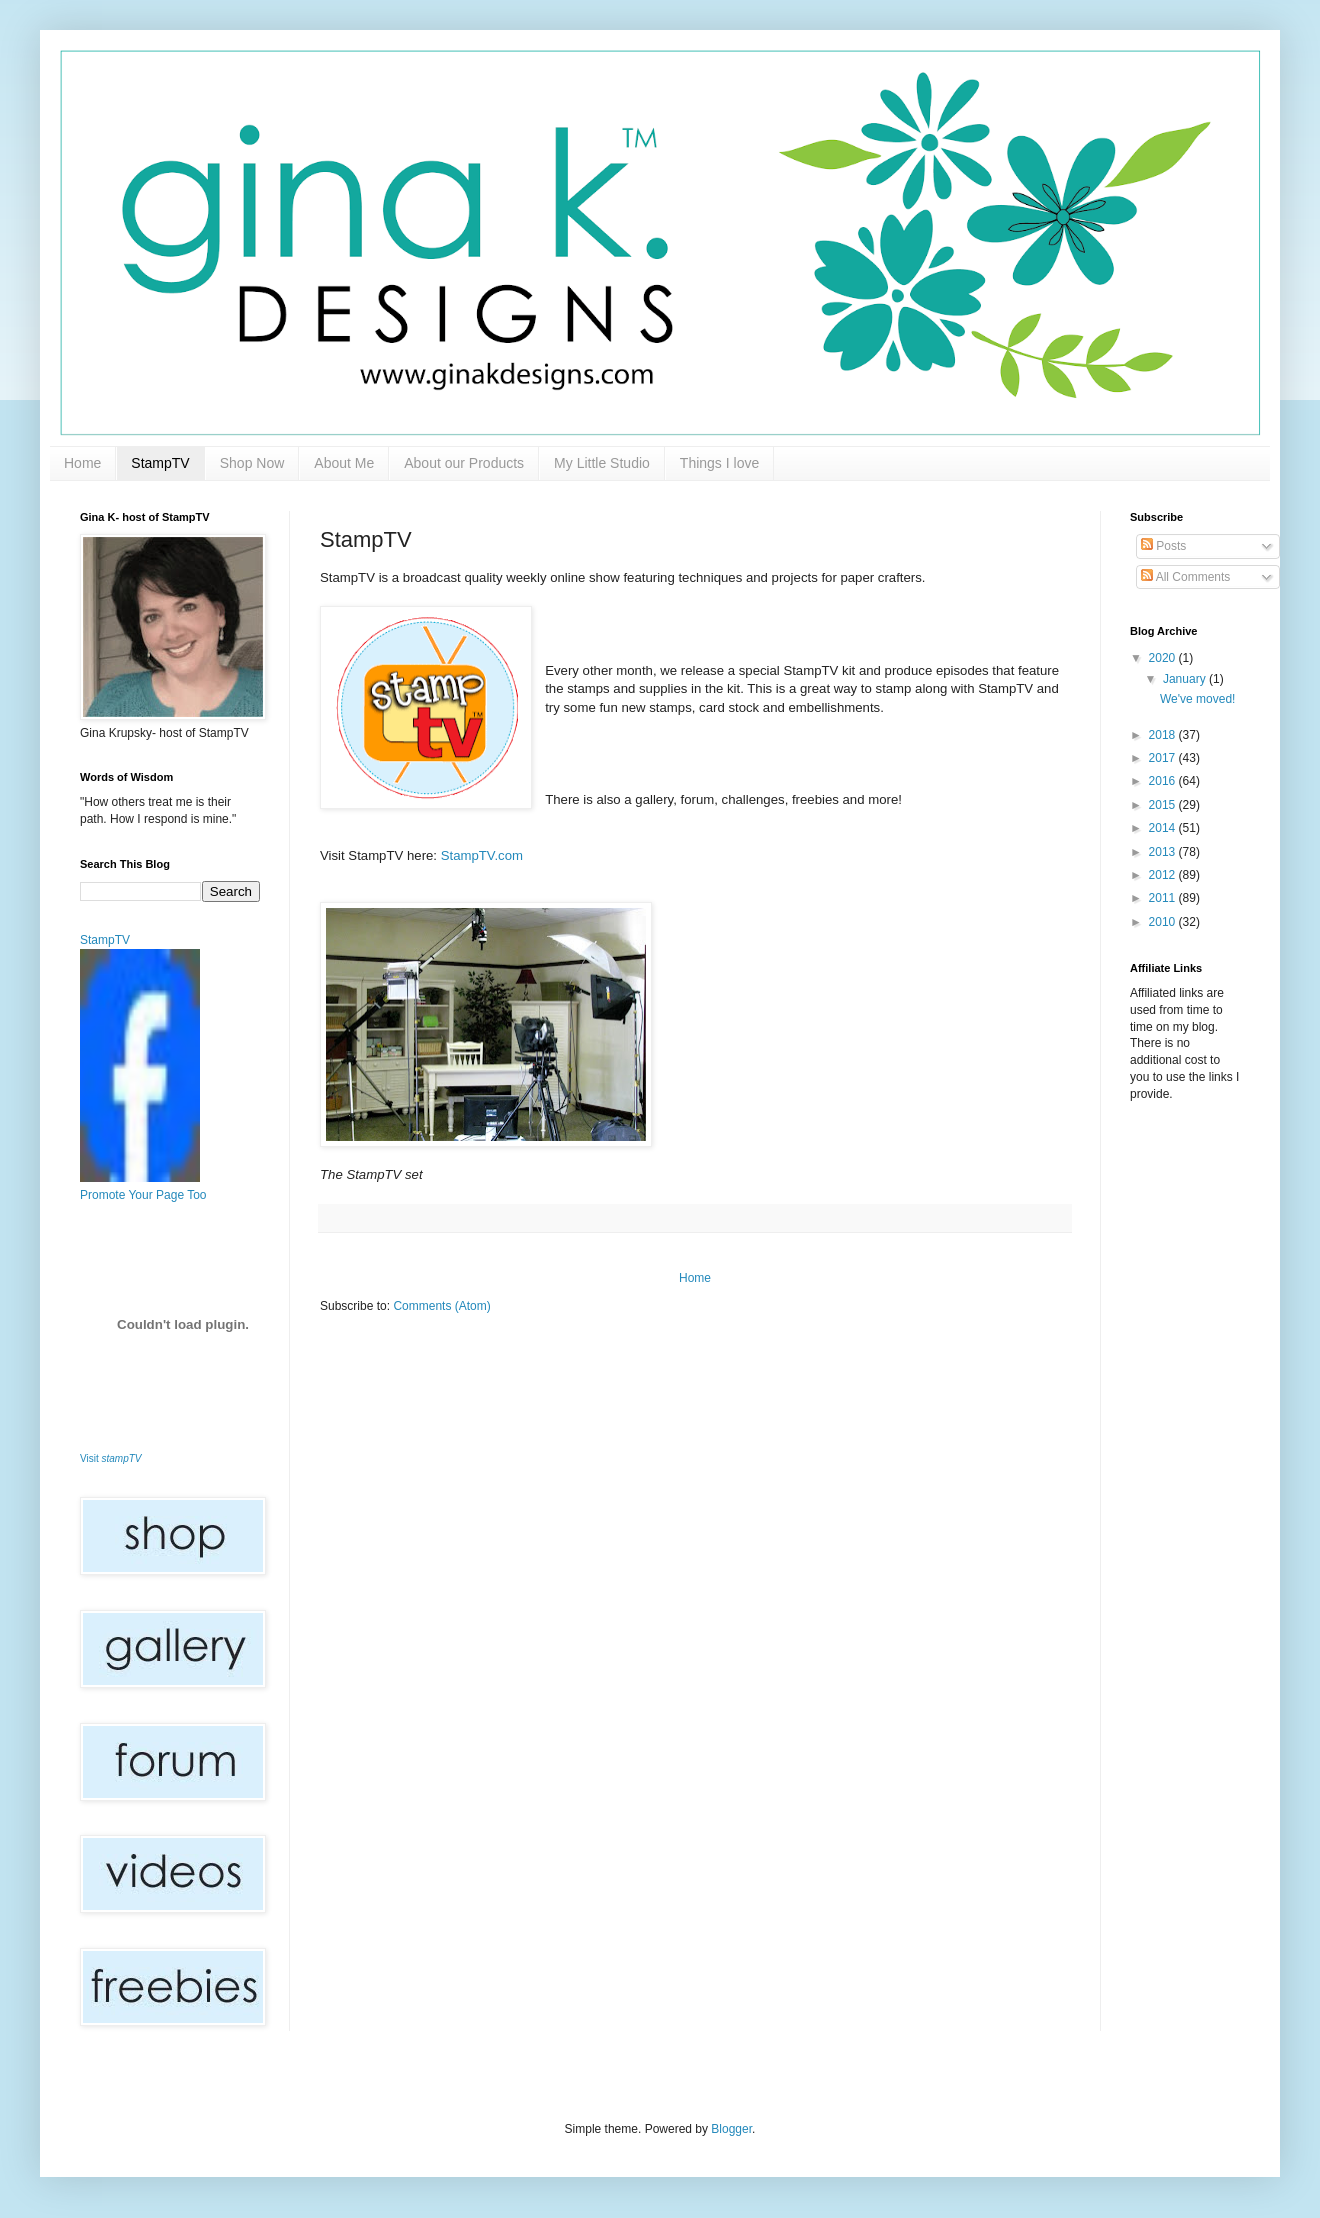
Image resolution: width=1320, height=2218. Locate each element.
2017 (1164, 758)
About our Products (464, 463)
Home (82, 463)
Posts (1163, 546)
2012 (1164, 875)
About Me (344, 463)
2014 (1164, 828)
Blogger (731, 2129)
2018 (1164, 735)
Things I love (719, 463)
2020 (1164, 658)
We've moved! (1197, 699)
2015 (1164, 805)
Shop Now (252, 463)
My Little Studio (602, 463)
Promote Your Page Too (143, 1195)
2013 (1164, 852)
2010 (1164, 922)
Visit (111, 1458)
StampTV (160, 463)
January (1186, 679)
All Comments (1185, 577)
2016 (1164, 781)
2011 (1164, 898)
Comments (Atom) (441, 1306)
